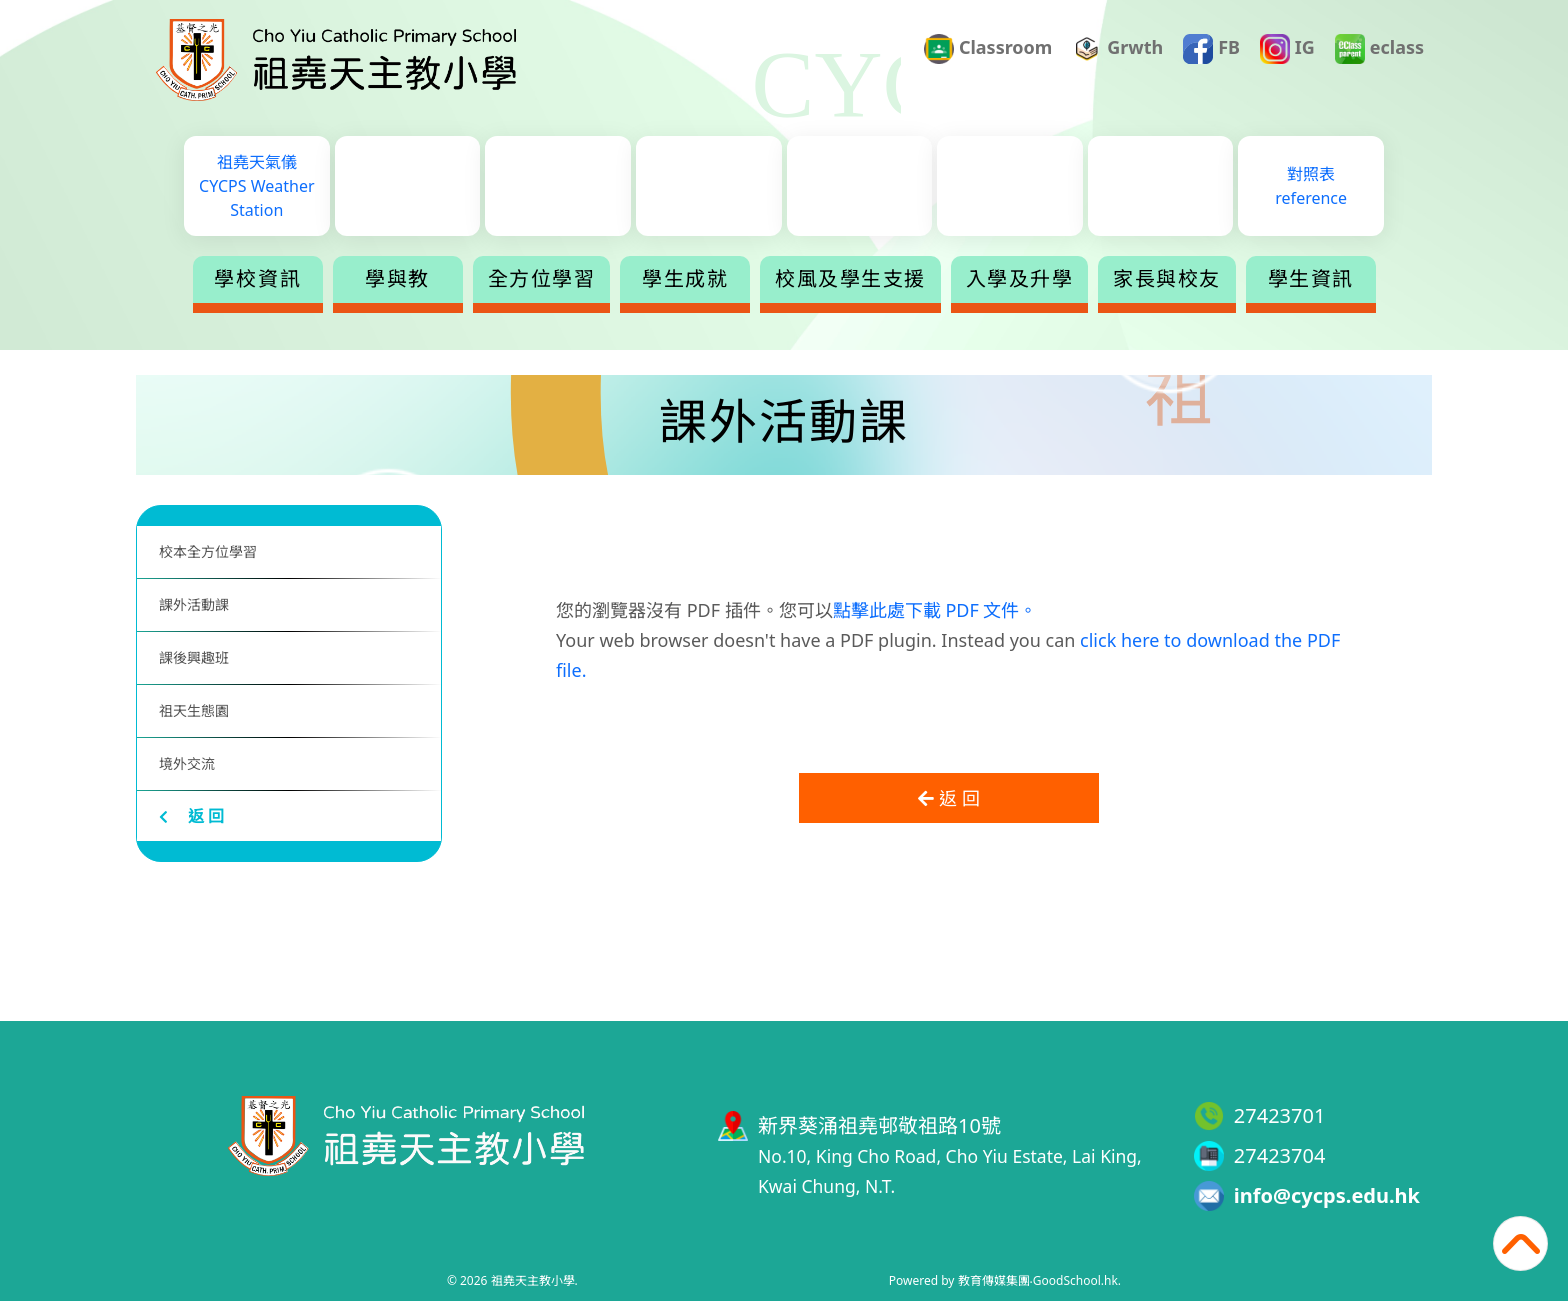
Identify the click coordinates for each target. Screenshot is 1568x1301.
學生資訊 (1311, 279)
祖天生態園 (194, 710)
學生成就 (685, 279)
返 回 (191, 816)
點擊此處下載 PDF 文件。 (935, 610)
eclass (1379, 49)
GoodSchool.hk (1075, 1280)
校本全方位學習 (208, 551)
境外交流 (187, 763)
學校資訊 (258, 279)
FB (1211, 49)
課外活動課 (194, 604)
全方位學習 (542, 279)
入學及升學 (1020, 279)
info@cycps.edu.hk (1327, 1195)
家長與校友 (1167, 279)
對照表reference (1311, 186)
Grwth (1118, 49)
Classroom (988, 49)
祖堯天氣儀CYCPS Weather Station (256, 186)
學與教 (397, 279)
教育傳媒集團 (994, 1280)
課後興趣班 (194, 657)
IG (1287, 49)
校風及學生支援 (850, 279)
